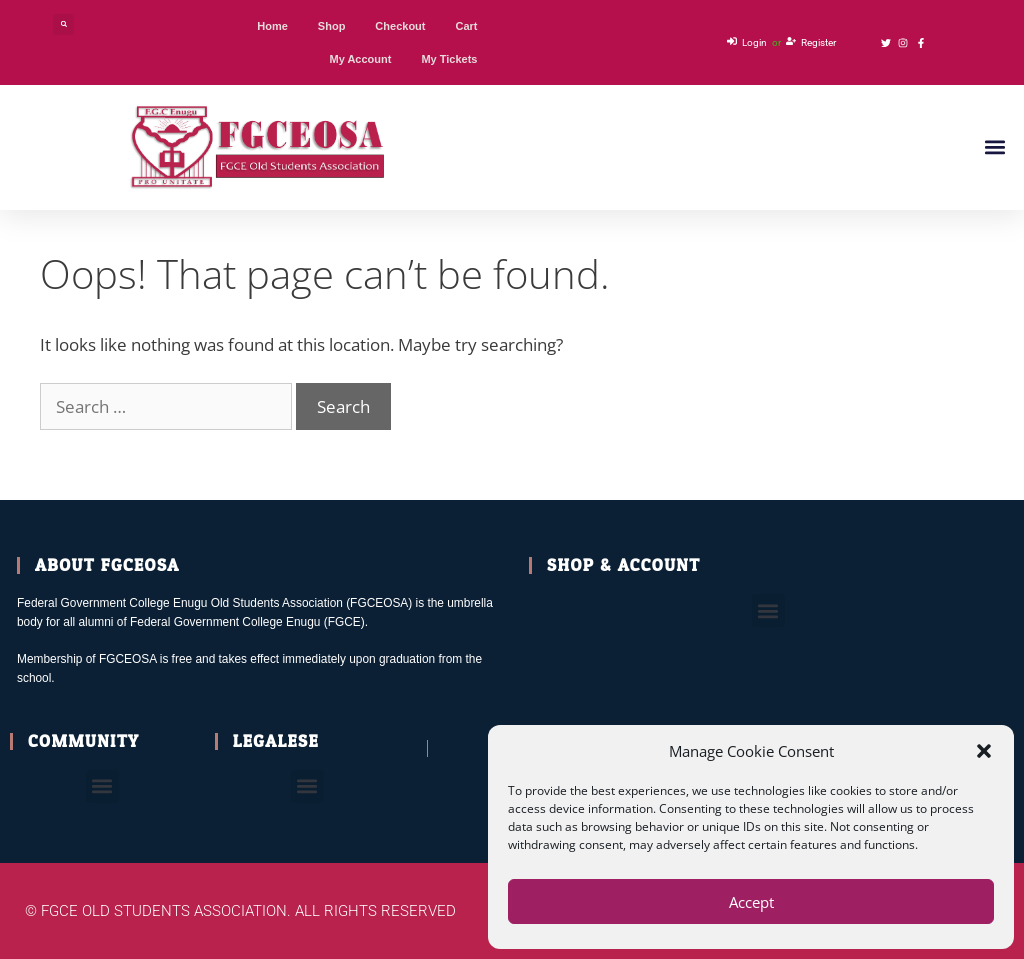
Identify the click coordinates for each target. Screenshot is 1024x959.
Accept (751, 902)
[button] (984, 751)
